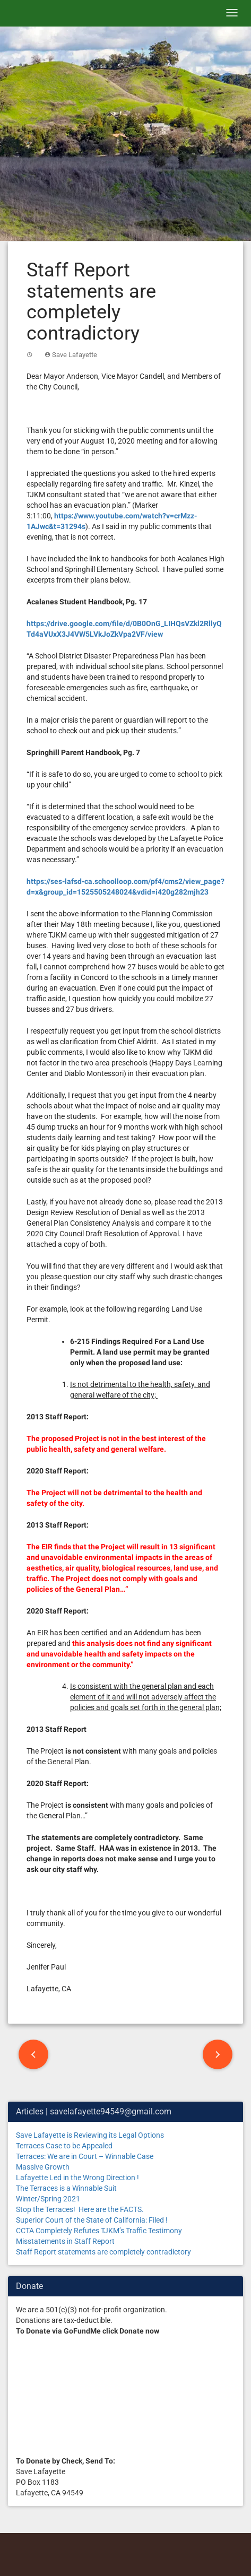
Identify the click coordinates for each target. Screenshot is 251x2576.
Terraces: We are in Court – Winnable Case (84, 2156)
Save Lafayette (74, 355)
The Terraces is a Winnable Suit (66, 2188)
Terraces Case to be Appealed (64, 2145)
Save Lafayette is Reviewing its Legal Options (90, 2135)
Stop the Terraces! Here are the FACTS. (80, 2209)
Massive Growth (43, 2167)
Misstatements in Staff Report (65, 2241)
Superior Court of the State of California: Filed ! (92, 2220)
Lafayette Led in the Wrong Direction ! (77, 2177)
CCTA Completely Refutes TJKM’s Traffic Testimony (99, 2230)
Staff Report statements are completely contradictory (103, 2252)
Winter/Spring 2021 (48, 2199)
